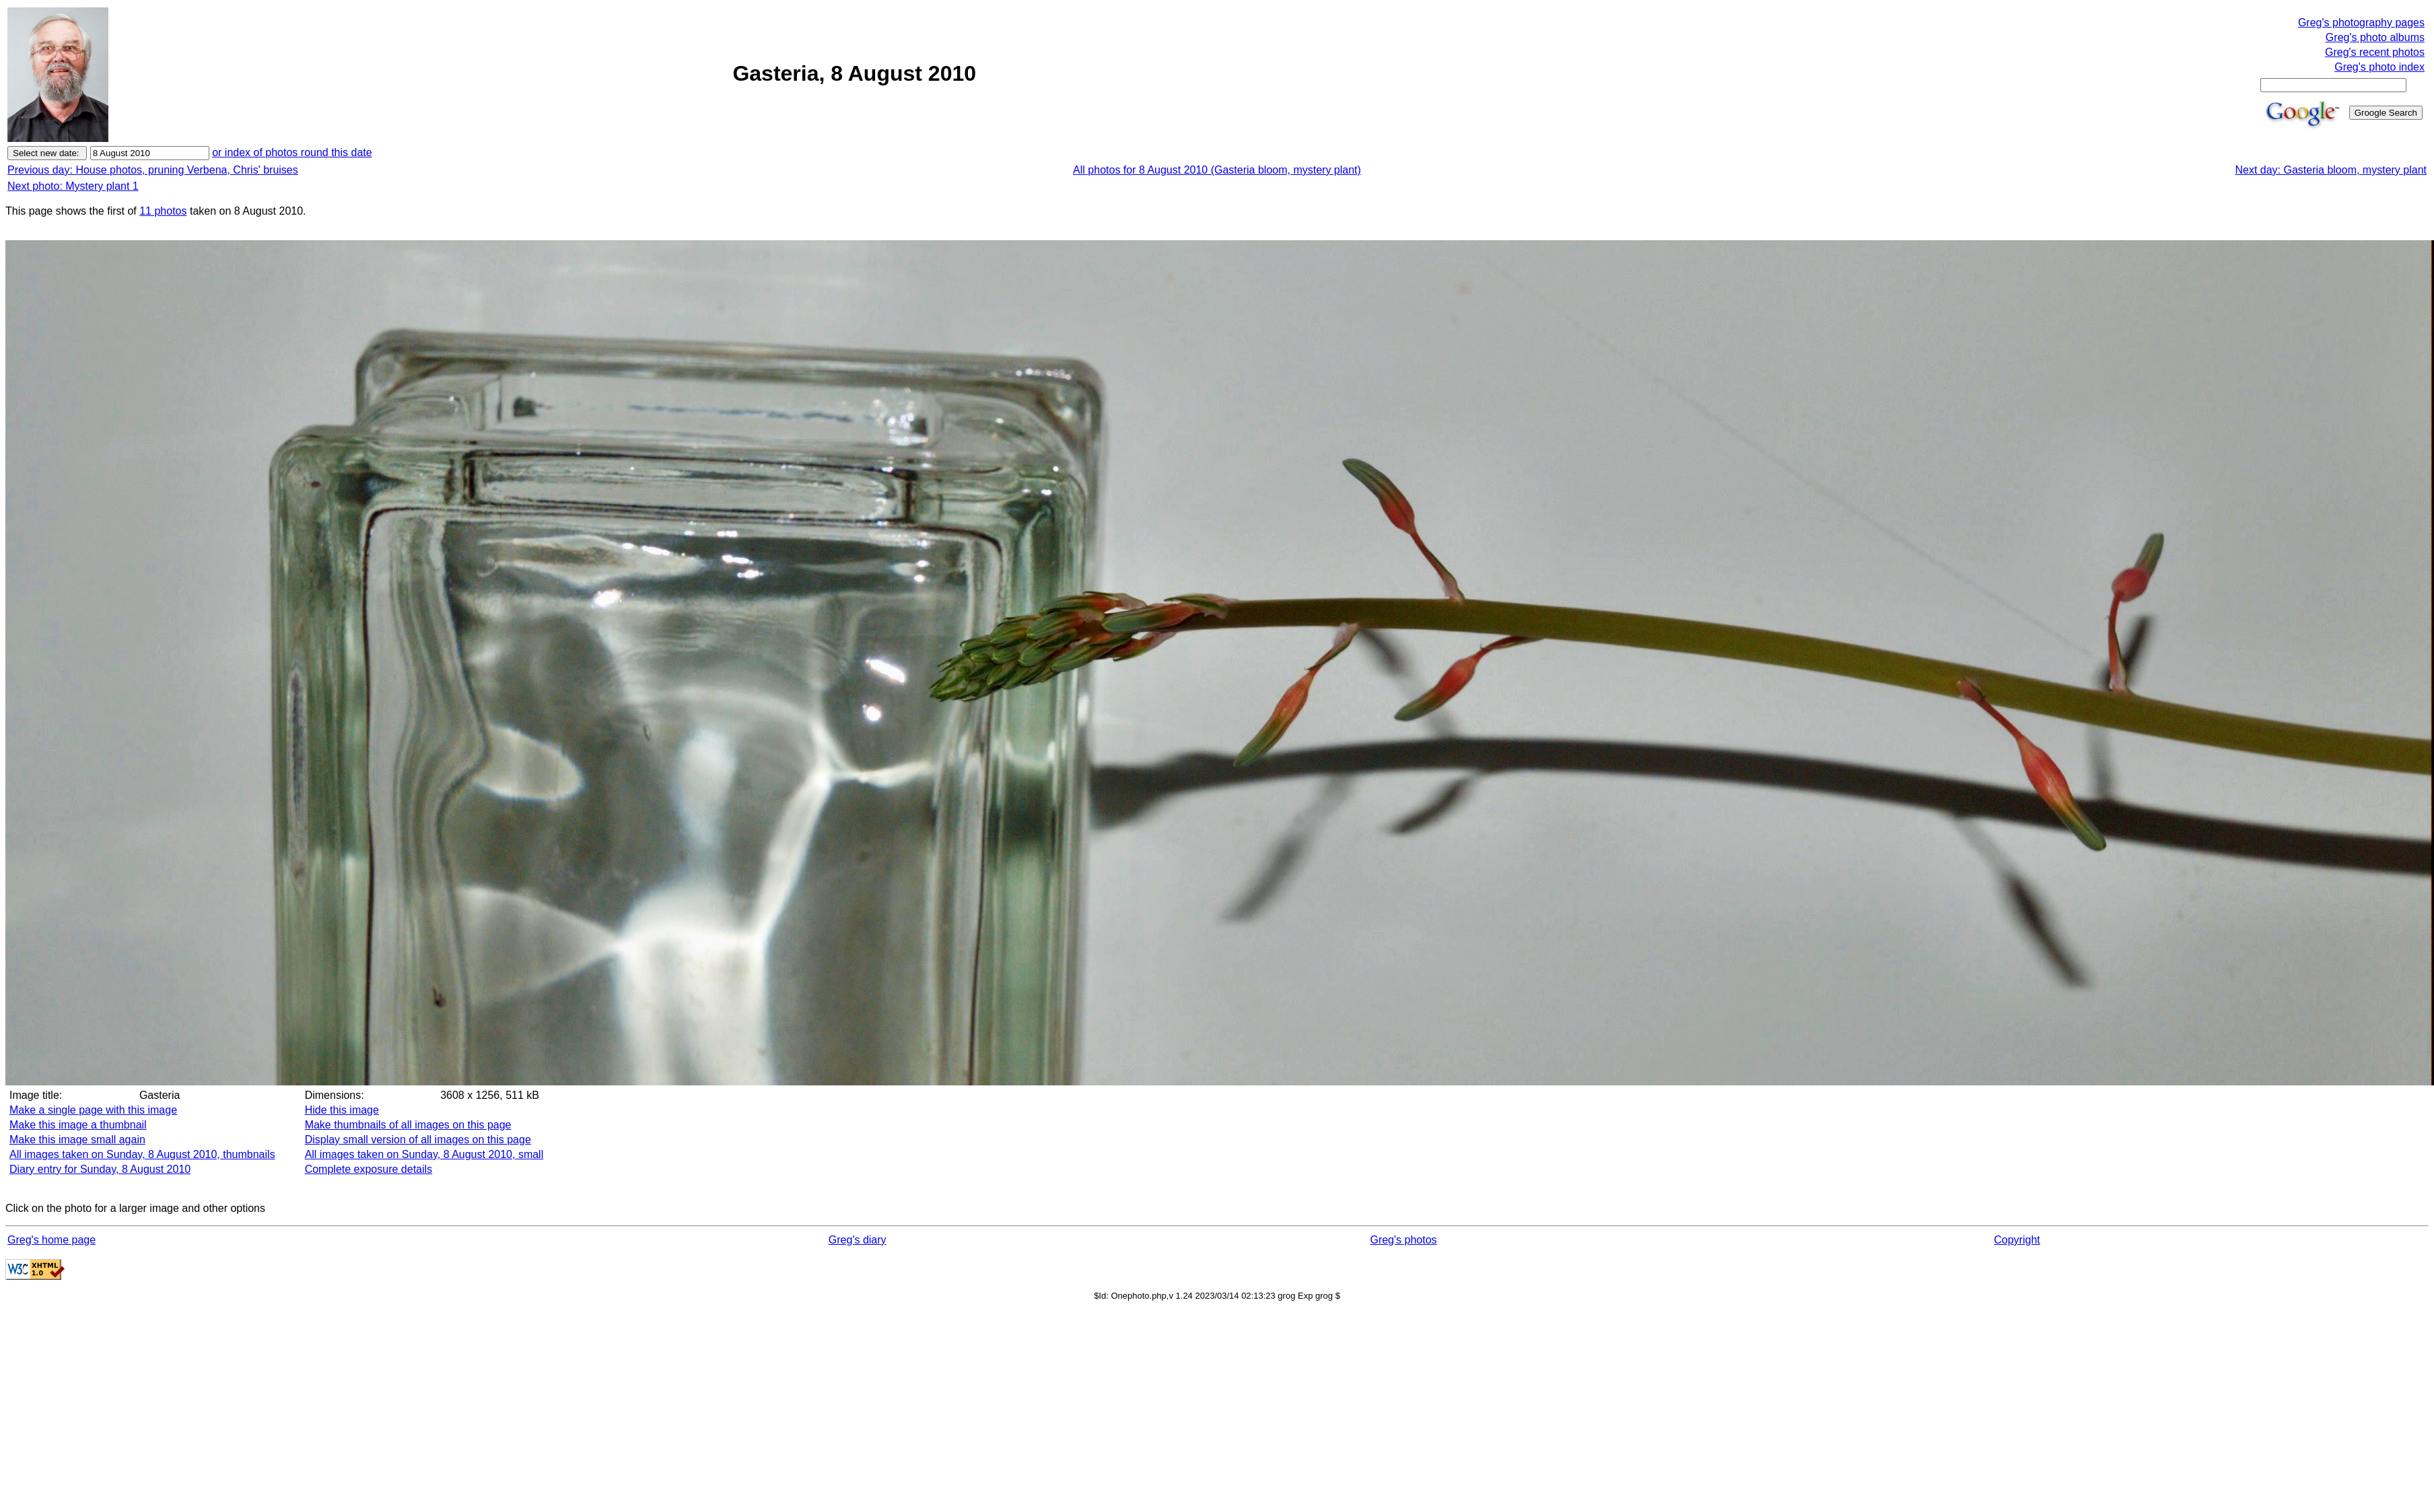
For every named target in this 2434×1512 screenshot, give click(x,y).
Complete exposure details (368, 1169)
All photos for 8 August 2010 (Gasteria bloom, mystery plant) (1217, 170)
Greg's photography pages (2361, 22)
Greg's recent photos (2375, 52)
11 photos (162, 211)
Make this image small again (77, 1139)
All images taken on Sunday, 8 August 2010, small (424, 1154)
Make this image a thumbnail (78, 1124)
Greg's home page (51, 1240)
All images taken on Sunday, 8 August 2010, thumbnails (142, 1154)
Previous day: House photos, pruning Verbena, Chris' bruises (152, 170)
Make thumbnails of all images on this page (408, 1124)
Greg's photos (1403, 1240)
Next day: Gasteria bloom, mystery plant (2331, 170)
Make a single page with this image (93, 1110)
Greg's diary (857, 1240)
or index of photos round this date (292, 152)
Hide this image (342, 1110)
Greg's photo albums (2375, 37)
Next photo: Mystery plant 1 (73, 186)
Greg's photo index (2379, 67)
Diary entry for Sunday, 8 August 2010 (99, 1169)
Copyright (2017, 1240)
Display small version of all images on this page (418, 1139)
